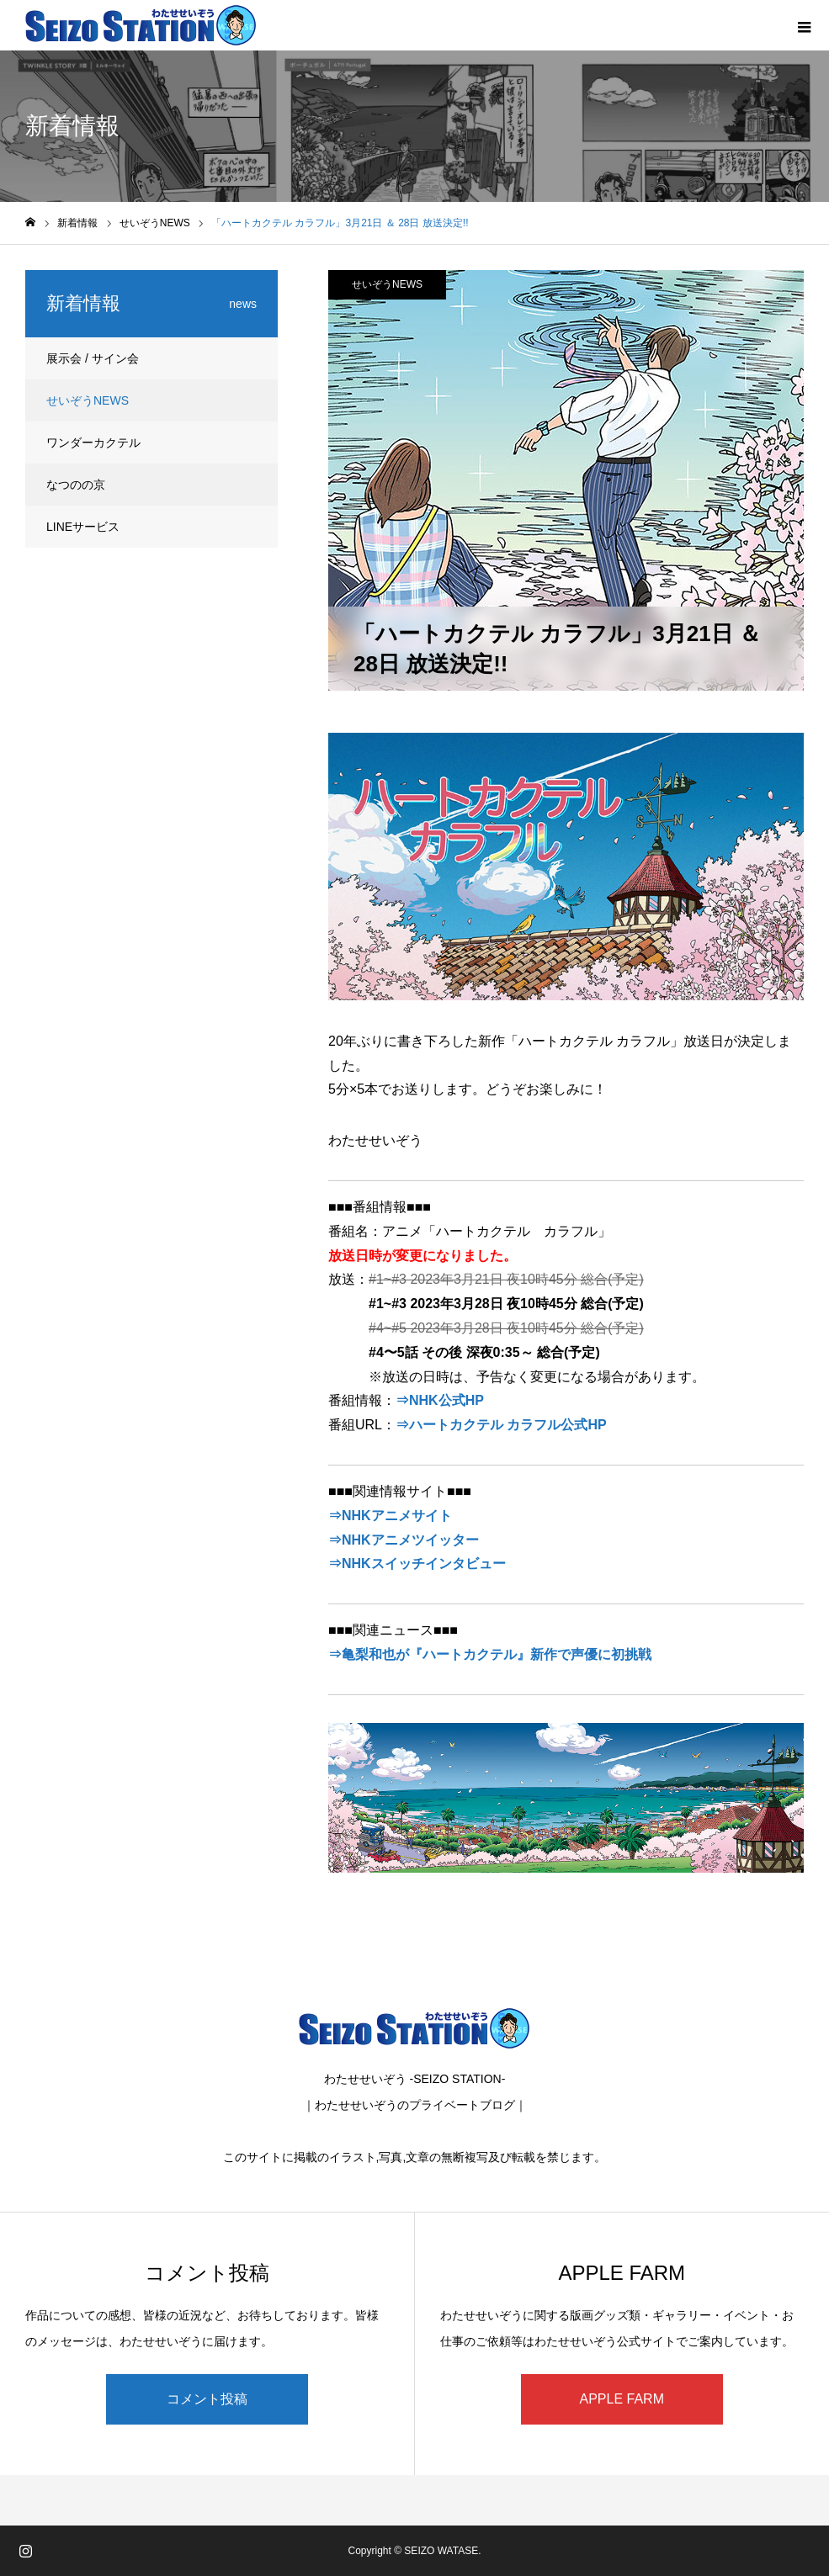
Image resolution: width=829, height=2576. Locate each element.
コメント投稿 (207, 2399)
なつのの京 (75, 484)
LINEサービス (83, 526)
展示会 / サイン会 (92, 358)
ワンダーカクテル (93, 442)
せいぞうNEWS (387, 284)
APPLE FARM (622, 2399)
